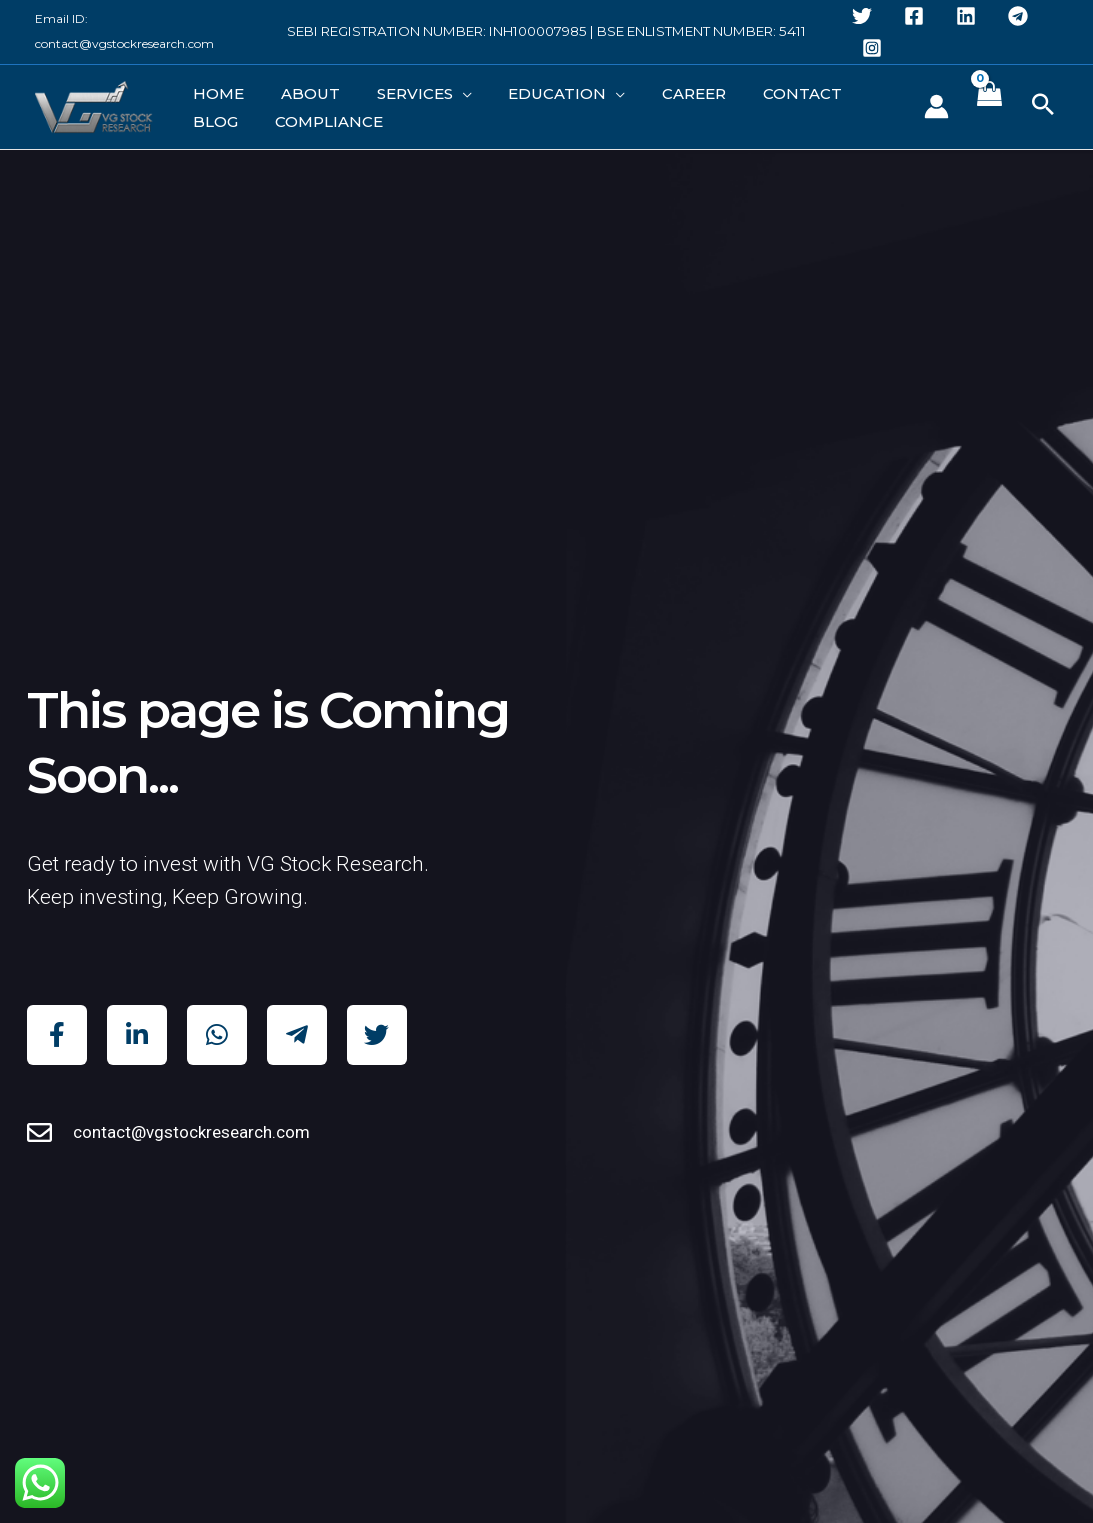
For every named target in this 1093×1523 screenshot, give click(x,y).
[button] (1043, 109)
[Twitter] (862, 16)
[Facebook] (914, 16)
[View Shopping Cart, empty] (988, 110)
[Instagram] (872, 48)
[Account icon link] (936, 109)
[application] (420, 87)
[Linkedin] (966, 16)
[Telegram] (1018, 16)
